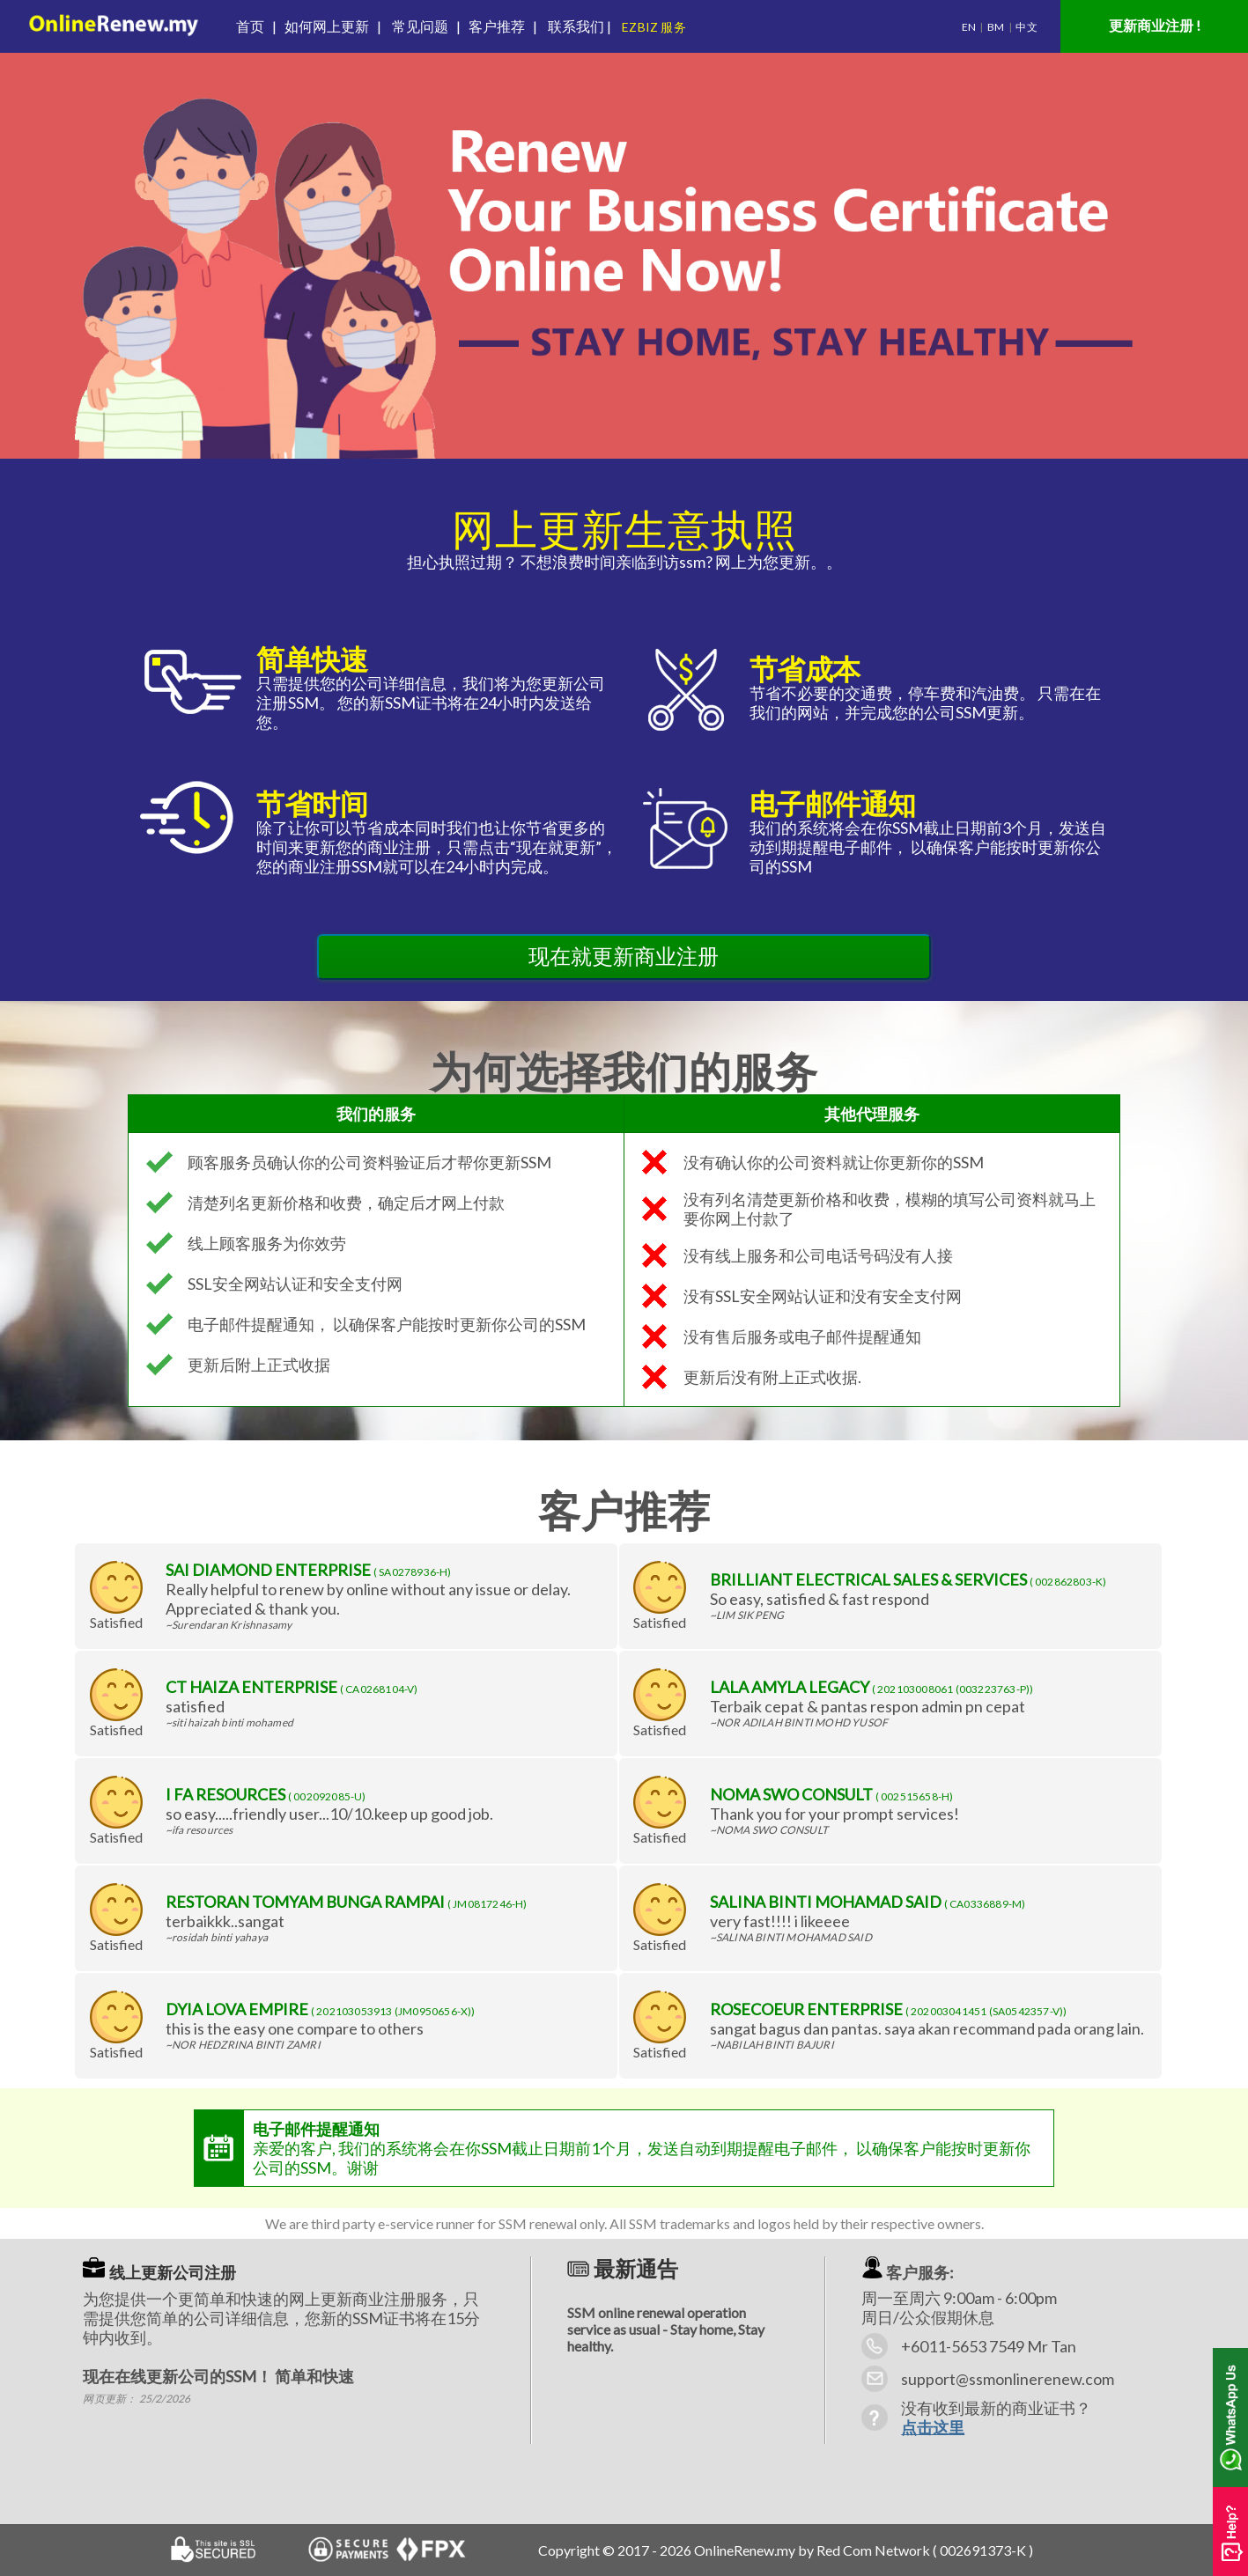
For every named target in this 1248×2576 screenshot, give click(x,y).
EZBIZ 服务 (656, 26)
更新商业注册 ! (1154, 25)
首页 (252, 26)
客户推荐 (495, 26)
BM (996, 26)
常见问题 (420, 26)
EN (968, 26)
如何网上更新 (326, 26)
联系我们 (572, 26)
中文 (1026, 26)
